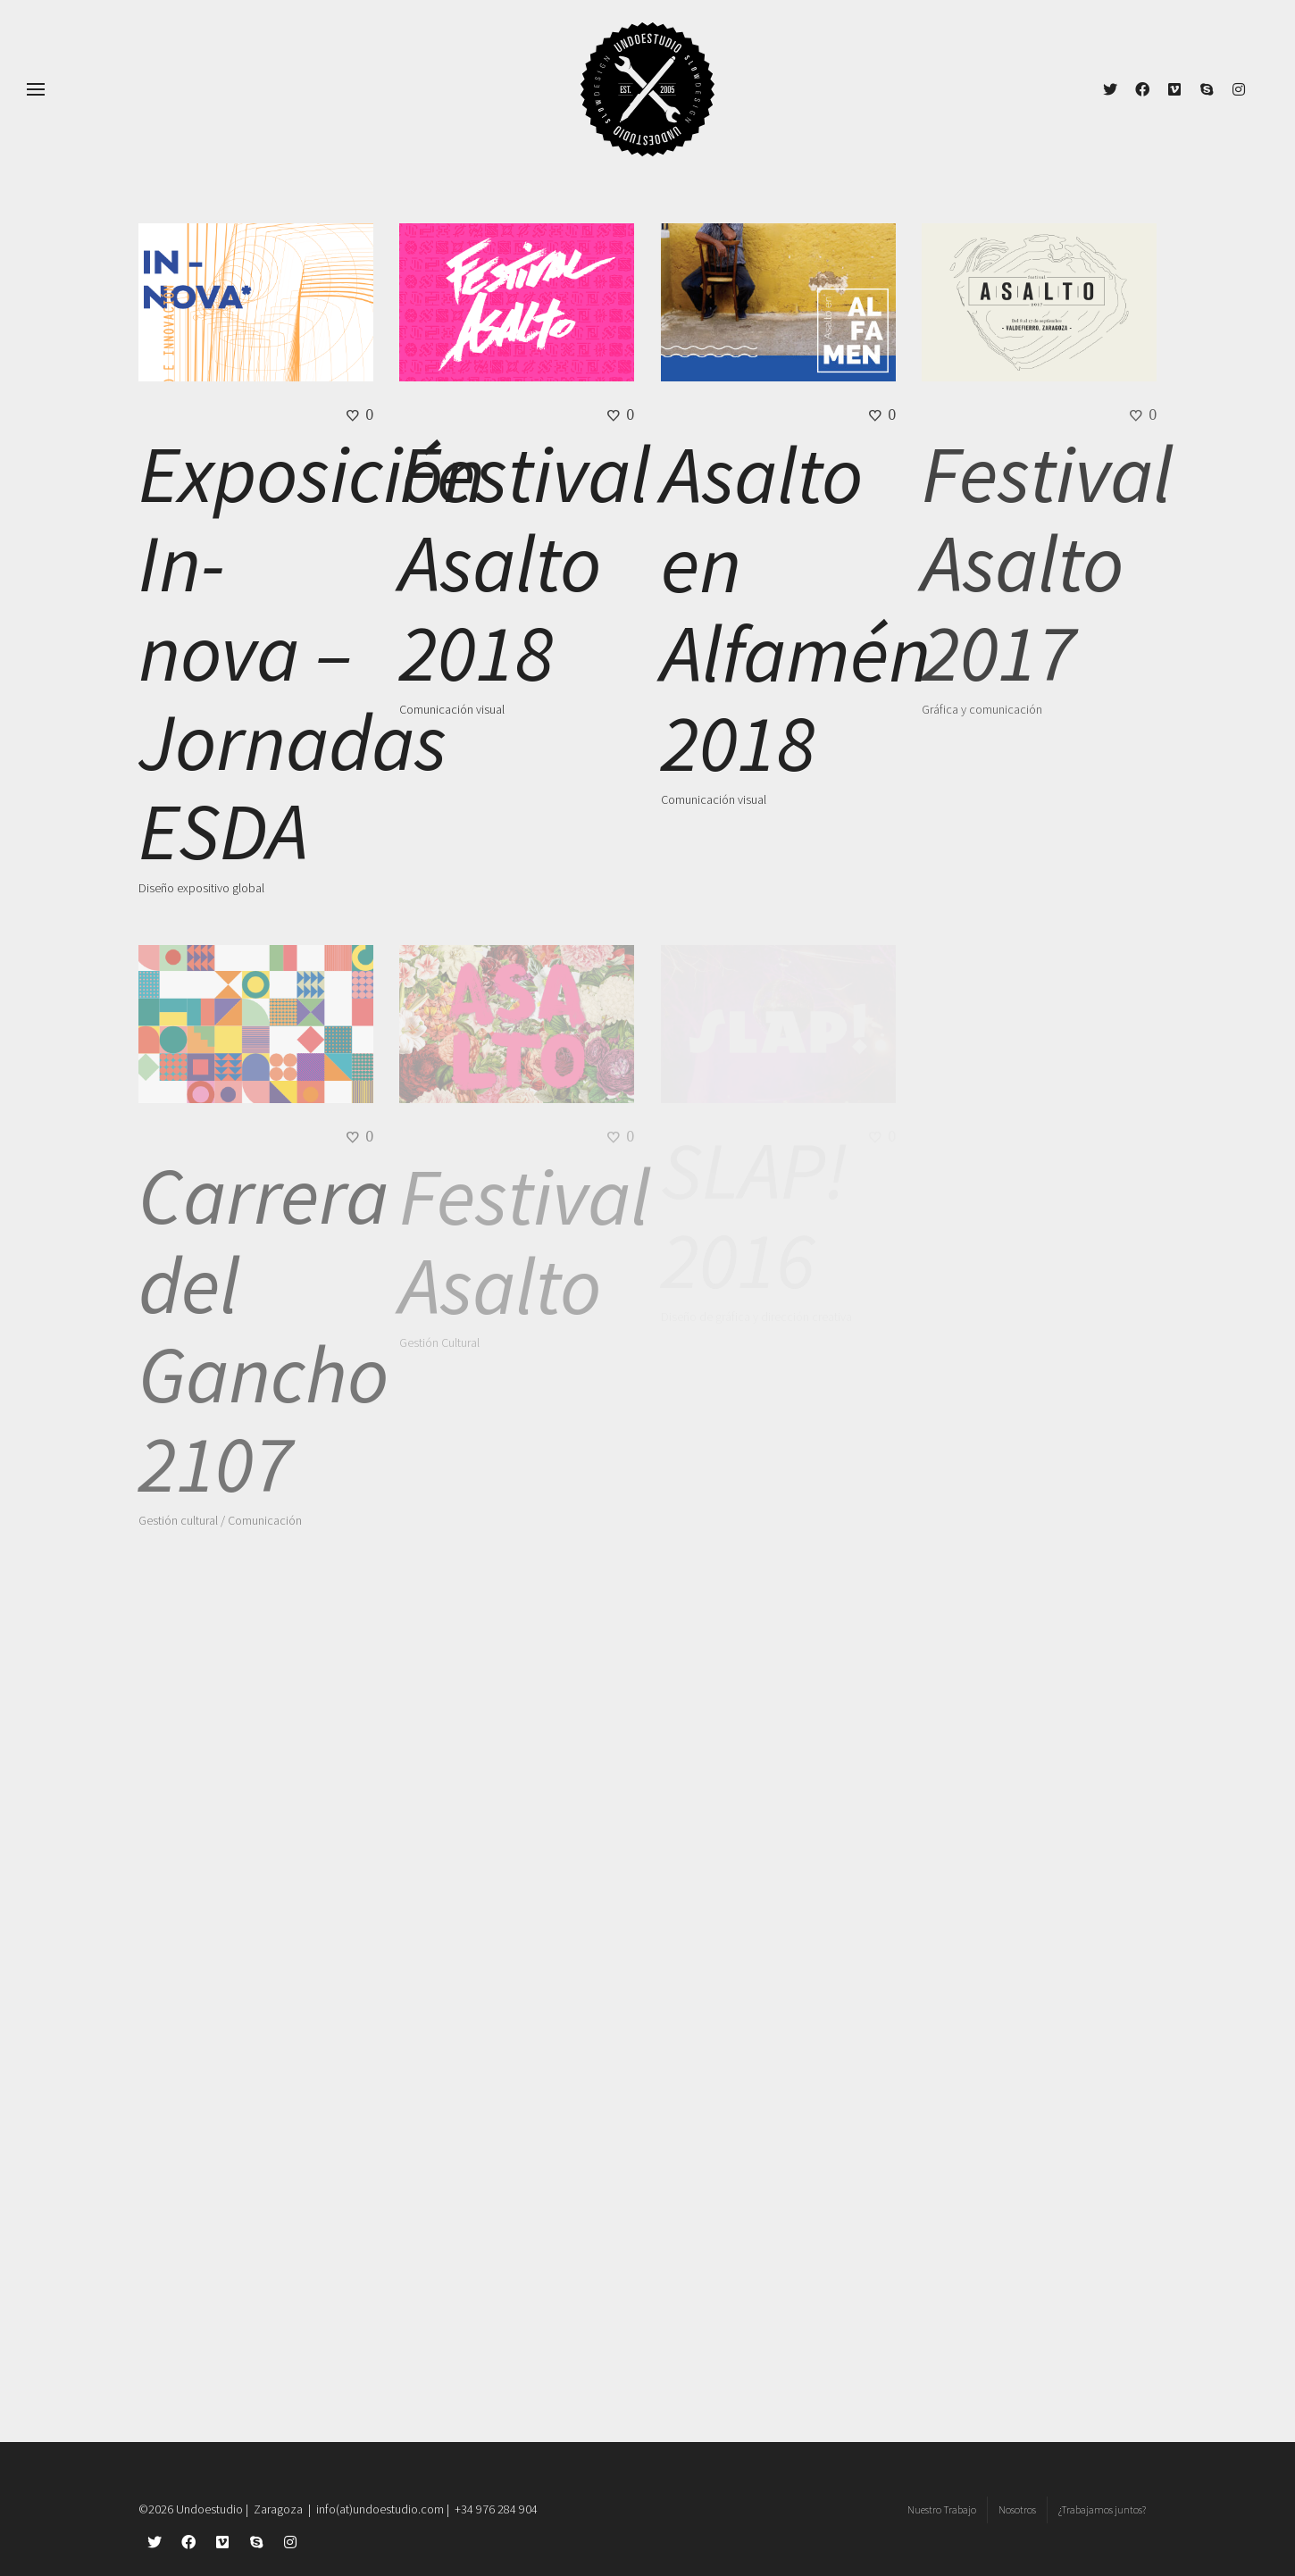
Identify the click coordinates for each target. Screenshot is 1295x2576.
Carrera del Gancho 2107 (263, 1329)
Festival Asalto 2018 (524, 562)
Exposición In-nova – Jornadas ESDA (311, 652)
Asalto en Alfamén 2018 (796, 608)
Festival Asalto (524, 1240)
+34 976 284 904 (496, 2509)
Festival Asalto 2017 (1047, 562)
